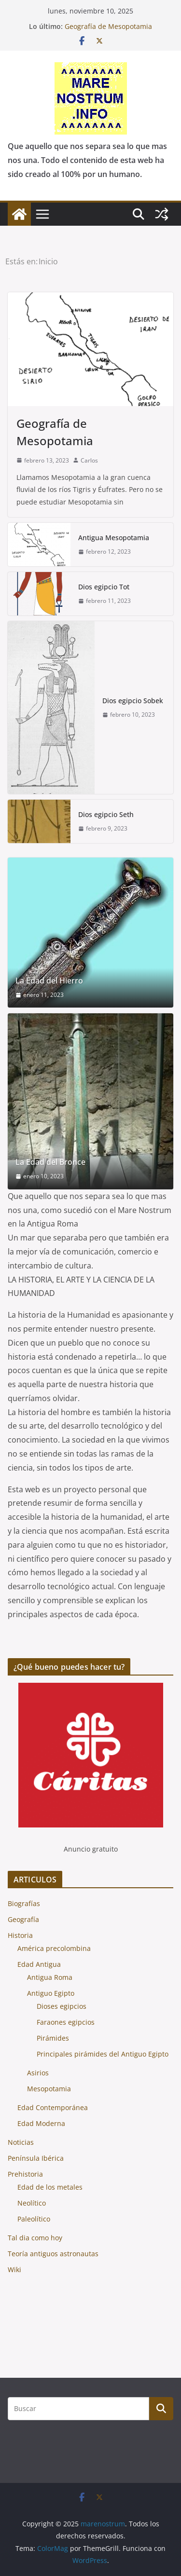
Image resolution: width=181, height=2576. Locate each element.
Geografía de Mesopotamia (108, 26)
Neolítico (31, 2203)
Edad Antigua (39, 1964)
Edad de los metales (50, 2187)
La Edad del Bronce (50, 1162)
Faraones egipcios (66, 2022)
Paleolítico (33, 2218)
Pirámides (53, 2038)
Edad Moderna (41, 2123)
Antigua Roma (49, 1977)
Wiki (14, 2269)
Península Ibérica (36, 2158)
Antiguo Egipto (50, 1993)
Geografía (23, 1919)
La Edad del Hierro (49, 981)
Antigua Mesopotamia (113, 537)
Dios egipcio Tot (103, 586)
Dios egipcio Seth (106, 814)
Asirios (38, 2072)
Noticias (21, 2142)
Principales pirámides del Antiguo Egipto (102, 2053)
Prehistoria (25, 2174)
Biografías (24, 1903)
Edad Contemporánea (52, 2107)
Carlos (89, 460)
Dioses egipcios (61, 2006)
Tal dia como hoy (35, 2237)
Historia (20, 1935)
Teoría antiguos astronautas (53, 2253)
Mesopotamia (49, 2088)
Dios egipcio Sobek (132, 700)
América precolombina (54, 1948)
